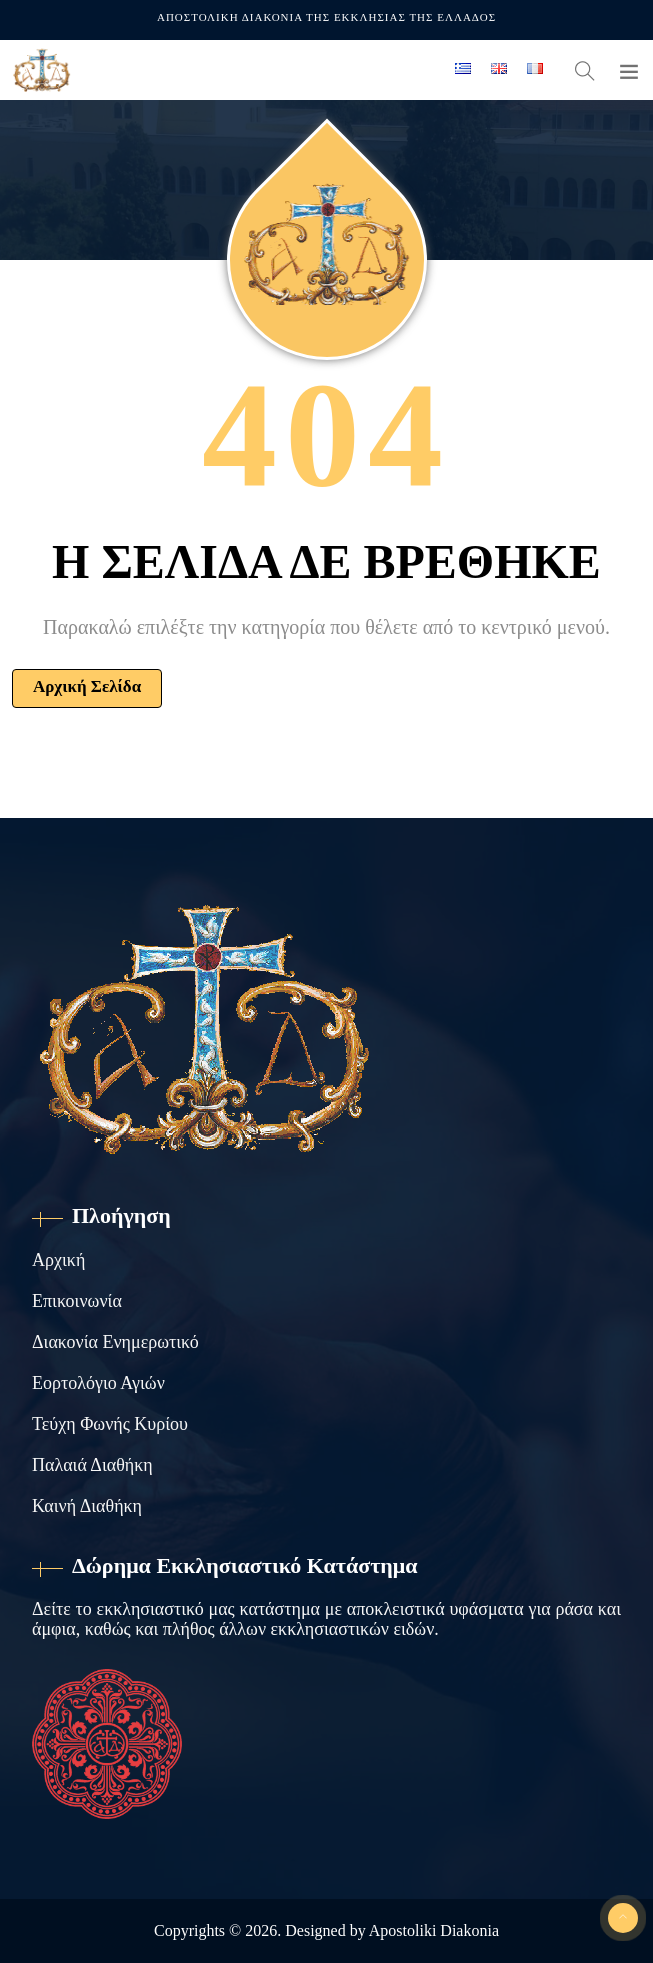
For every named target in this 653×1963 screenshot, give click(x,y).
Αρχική (58, 1260)
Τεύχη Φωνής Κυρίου (110, 1424)
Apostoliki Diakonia (434, 1930)
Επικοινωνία (77, 1301)
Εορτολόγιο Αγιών (98, 1383)
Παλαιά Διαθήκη (92, 1465)
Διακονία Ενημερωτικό (115, 1342)
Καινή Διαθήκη (87, 1506)
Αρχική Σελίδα (87, 686)
